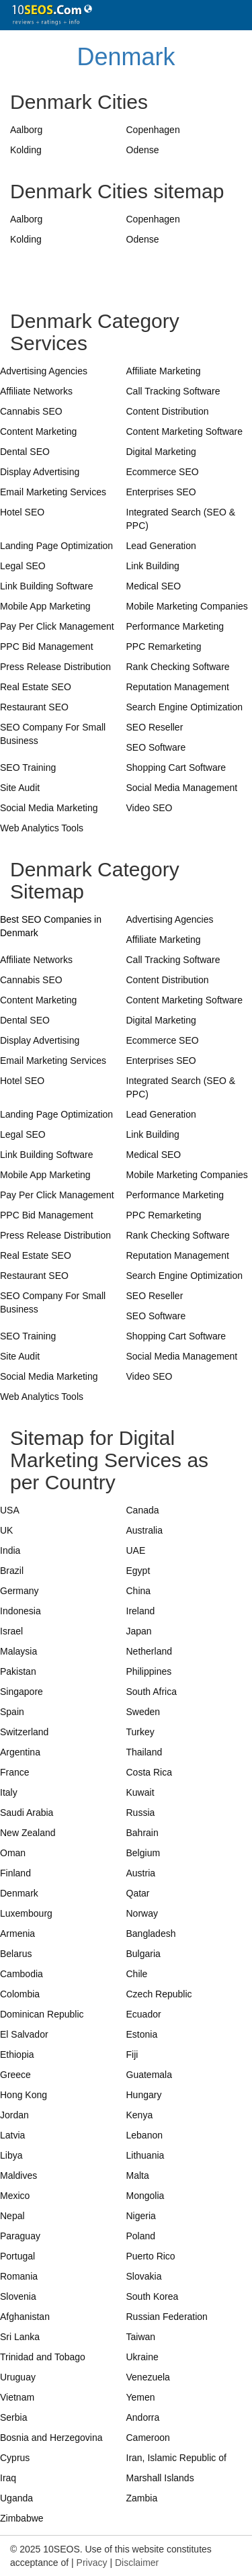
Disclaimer (137, 2562)
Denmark (126, 57)
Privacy (92, 2562)
